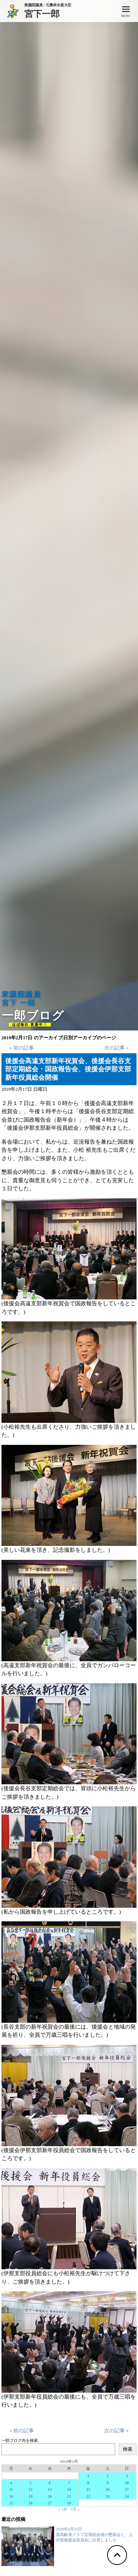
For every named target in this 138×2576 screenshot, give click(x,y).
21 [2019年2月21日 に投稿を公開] (69, 2496)
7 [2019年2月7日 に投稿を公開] (69, 2482)
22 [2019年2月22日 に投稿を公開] (88, 2496)
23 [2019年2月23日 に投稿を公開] (108, 2496)
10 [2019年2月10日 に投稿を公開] (127, 2482)
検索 (127, 2449)
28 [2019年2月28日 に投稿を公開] (69, 2503)
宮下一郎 (47, 13)
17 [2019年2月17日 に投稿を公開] (127, 2489)
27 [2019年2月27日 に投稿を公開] (50, 2503)
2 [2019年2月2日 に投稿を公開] (107, 2476)
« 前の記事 (22, 1048)
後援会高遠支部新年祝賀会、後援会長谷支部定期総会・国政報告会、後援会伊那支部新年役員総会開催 (68, 1069)
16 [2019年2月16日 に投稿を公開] (108, 2489)
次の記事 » (116, 1048)
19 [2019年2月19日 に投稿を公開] (30, 2496)
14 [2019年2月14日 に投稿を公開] (69, 2489)
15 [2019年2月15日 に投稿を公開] (88, 2489)
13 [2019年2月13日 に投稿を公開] (50, 2489)
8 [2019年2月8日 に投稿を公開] (88, 2482)
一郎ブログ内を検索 (19, 2440)
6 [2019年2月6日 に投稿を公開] (50, 2482)
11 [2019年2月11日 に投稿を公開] (11, 2489)
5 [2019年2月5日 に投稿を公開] (30, 2482)
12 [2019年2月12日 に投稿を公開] (30, 2489)
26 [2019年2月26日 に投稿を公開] (30, 2503)
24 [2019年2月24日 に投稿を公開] (127, 2496)
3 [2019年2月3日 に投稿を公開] (127, 2476)
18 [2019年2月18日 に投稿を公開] (11, 2496)
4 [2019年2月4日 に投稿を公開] (11, 2482)
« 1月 (63, 2509)
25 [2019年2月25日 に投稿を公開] (11, 2503)
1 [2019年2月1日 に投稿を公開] (88, 2476)
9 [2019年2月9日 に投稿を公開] (107, 2482)
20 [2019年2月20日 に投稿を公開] (50, 2496)
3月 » (75, 2509)
